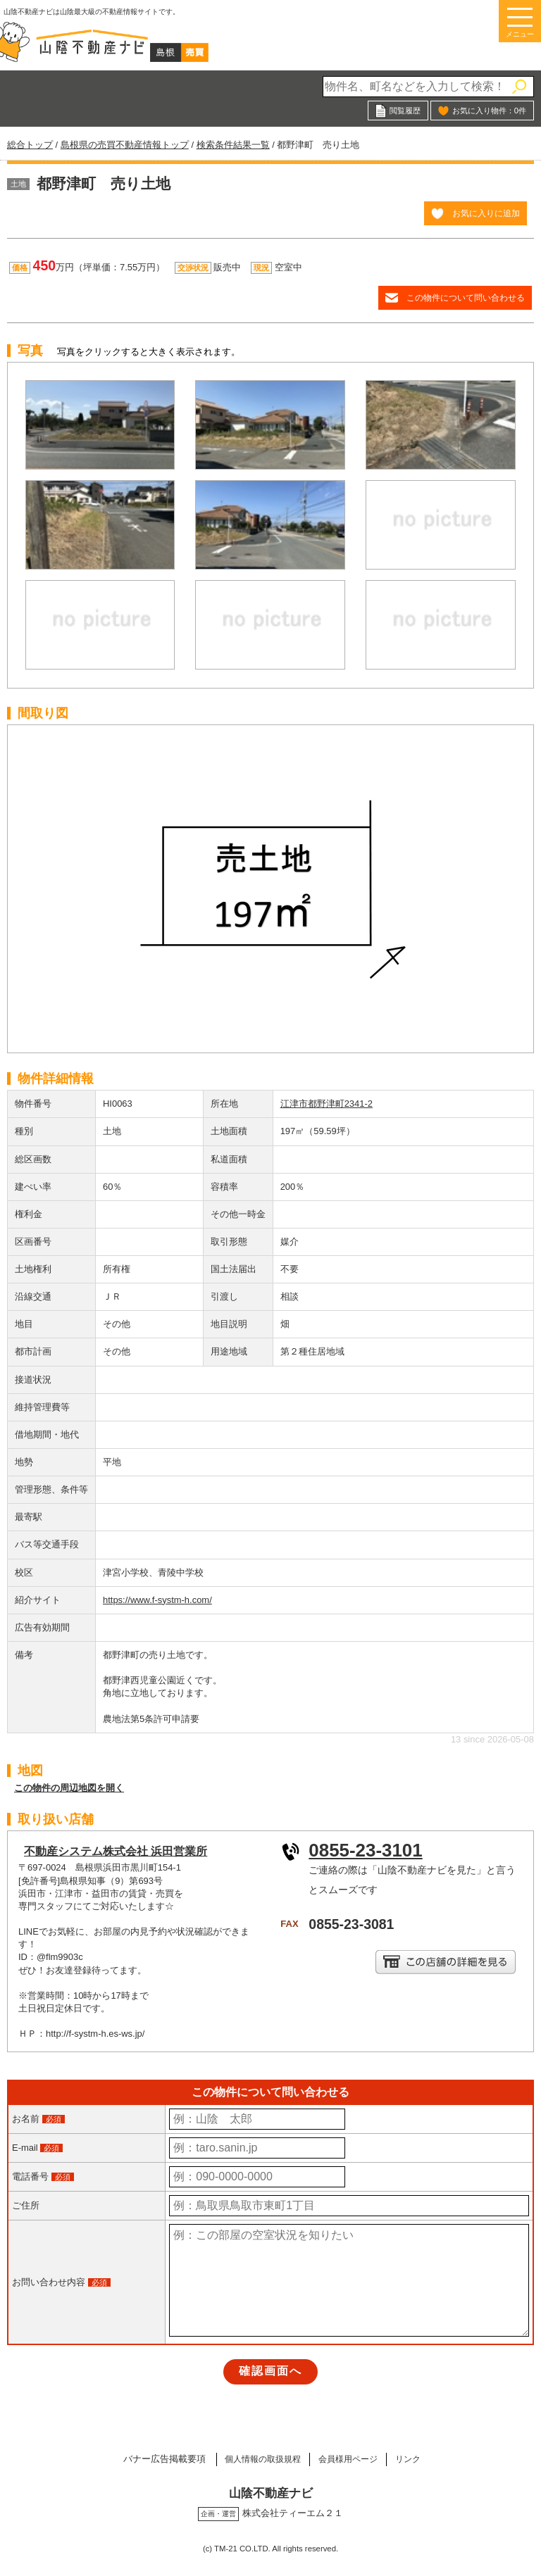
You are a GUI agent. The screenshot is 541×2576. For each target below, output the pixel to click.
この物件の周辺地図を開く (69, 1788)
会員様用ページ (350, 2459)
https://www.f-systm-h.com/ (157, 1600)
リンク (418, 2459)
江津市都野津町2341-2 (326, 1103)
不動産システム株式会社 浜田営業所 (115, 1851)
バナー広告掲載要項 (151, 2459)
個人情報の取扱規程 (255, 2459)
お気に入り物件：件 (489, 110)
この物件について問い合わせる (465, 297)
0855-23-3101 (365, 1850)
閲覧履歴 (405, 110)
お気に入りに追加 (486, 213)
